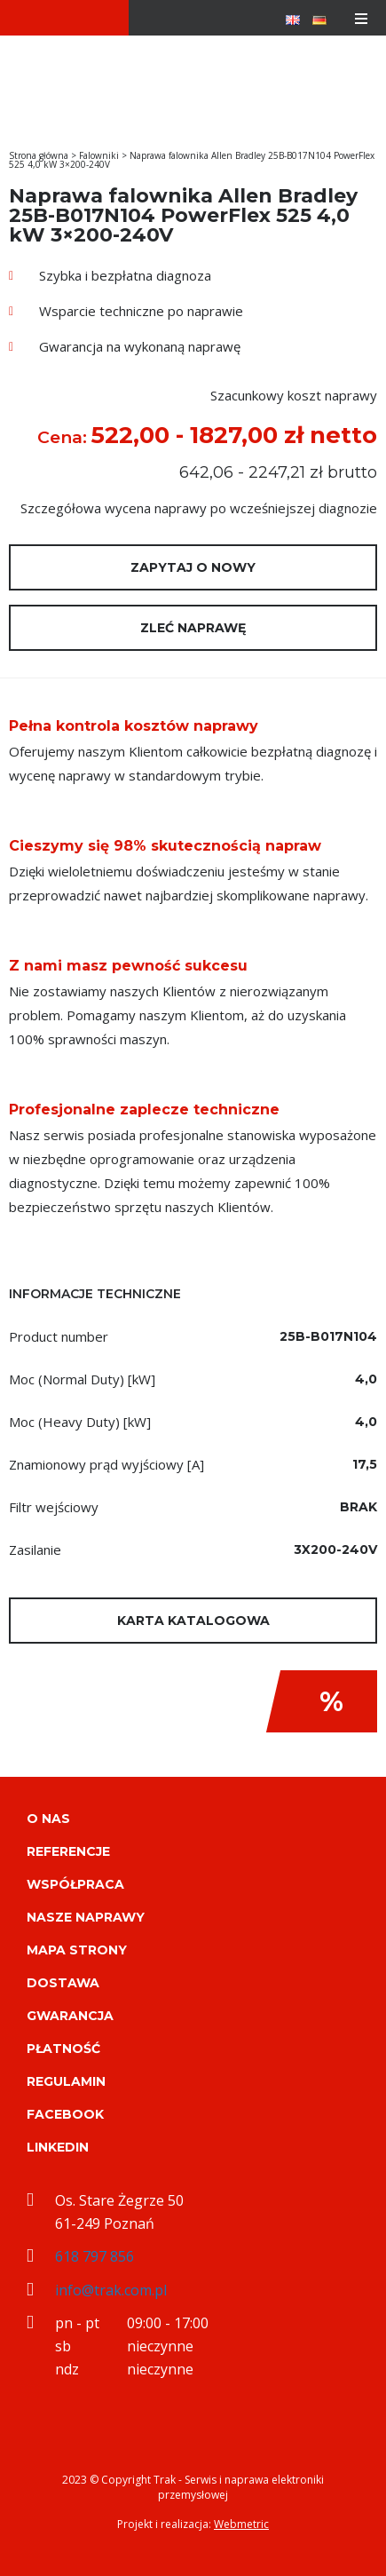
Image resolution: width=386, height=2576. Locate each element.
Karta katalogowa (193, 1621)
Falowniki (99, 155)
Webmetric (241, 2524)
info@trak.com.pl (111, 2290)
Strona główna (38, 155)
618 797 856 (94, 2256)
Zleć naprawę (193, 628)
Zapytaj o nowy (193, 567)
